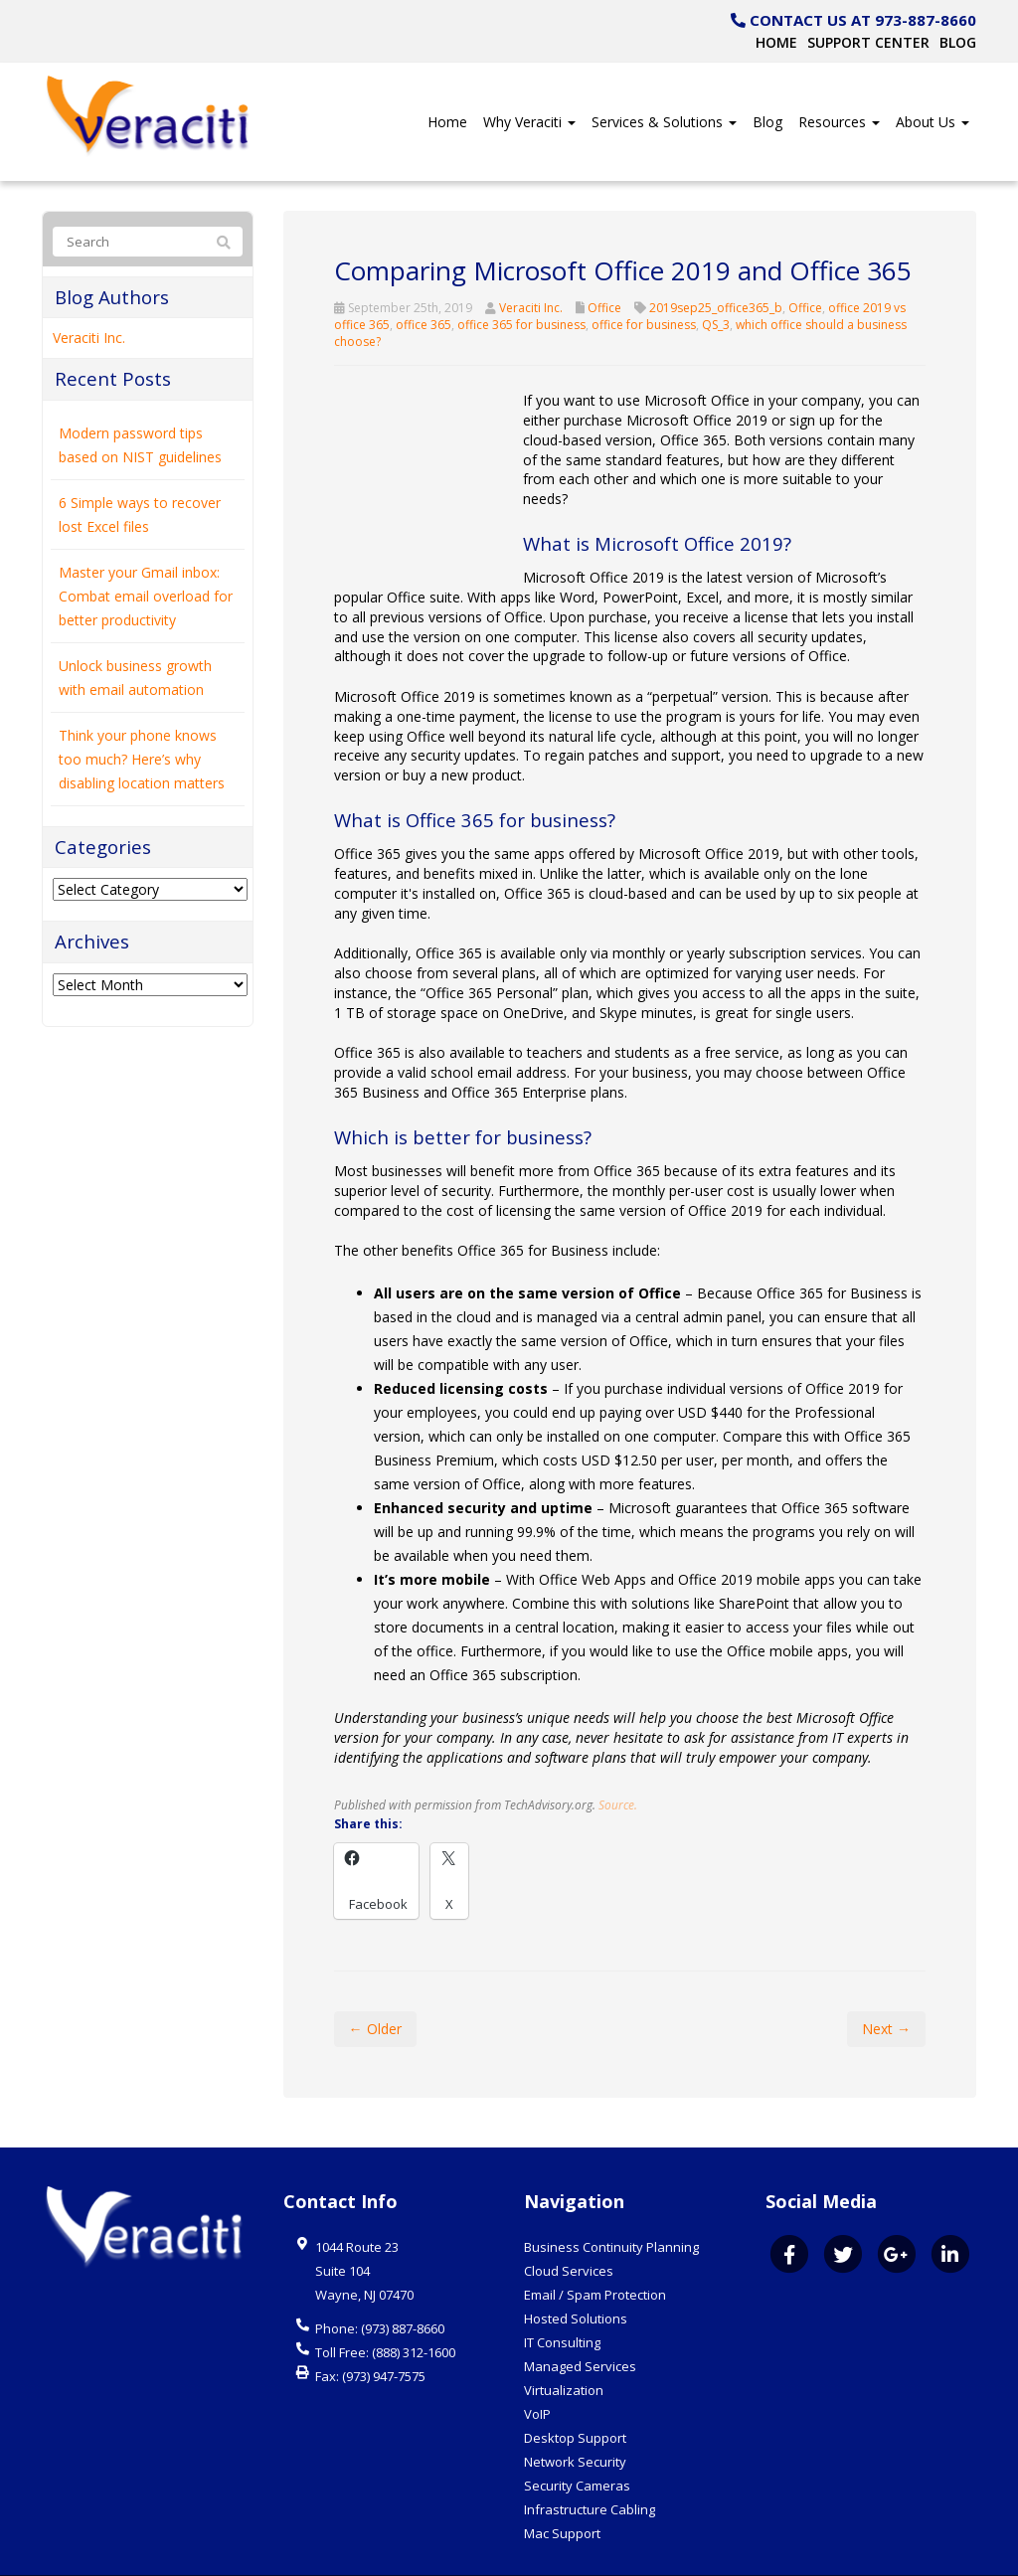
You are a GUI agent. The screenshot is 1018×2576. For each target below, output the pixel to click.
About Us (932, 121)
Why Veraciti (529, 121)
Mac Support (562, 2494)
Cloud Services (568, 2232)
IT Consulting (562, 2304)
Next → (886, 1989)
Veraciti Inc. (531, 307)
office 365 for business (521, 324)
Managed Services (580, 2327)
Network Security (575, 2423)
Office (604, 307)
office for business (644, 324)
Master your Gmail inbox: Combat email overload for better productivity (146, 596)
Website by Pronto (920, 2556)
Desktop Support (575, 2399)
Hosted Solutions (575, 2280)
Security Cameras (577, 2447)
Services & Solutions (664, 121)
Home (776, 42)
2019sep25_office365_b (715, 307)
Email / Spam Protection (595, 2256)
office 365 (423, 324)
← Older (375, 1989)
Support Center (868, 42)
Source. (617, 1766)
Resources (839, 121)
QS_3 (716, 324)
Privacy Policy (814, 2556)
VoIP (537, 2375)
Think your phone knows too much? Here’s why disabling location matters (142, 759)
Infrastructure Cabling (589, 2471)
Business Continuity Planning (611, 2208)
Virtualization (563, 2351)
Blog (957, 42)
